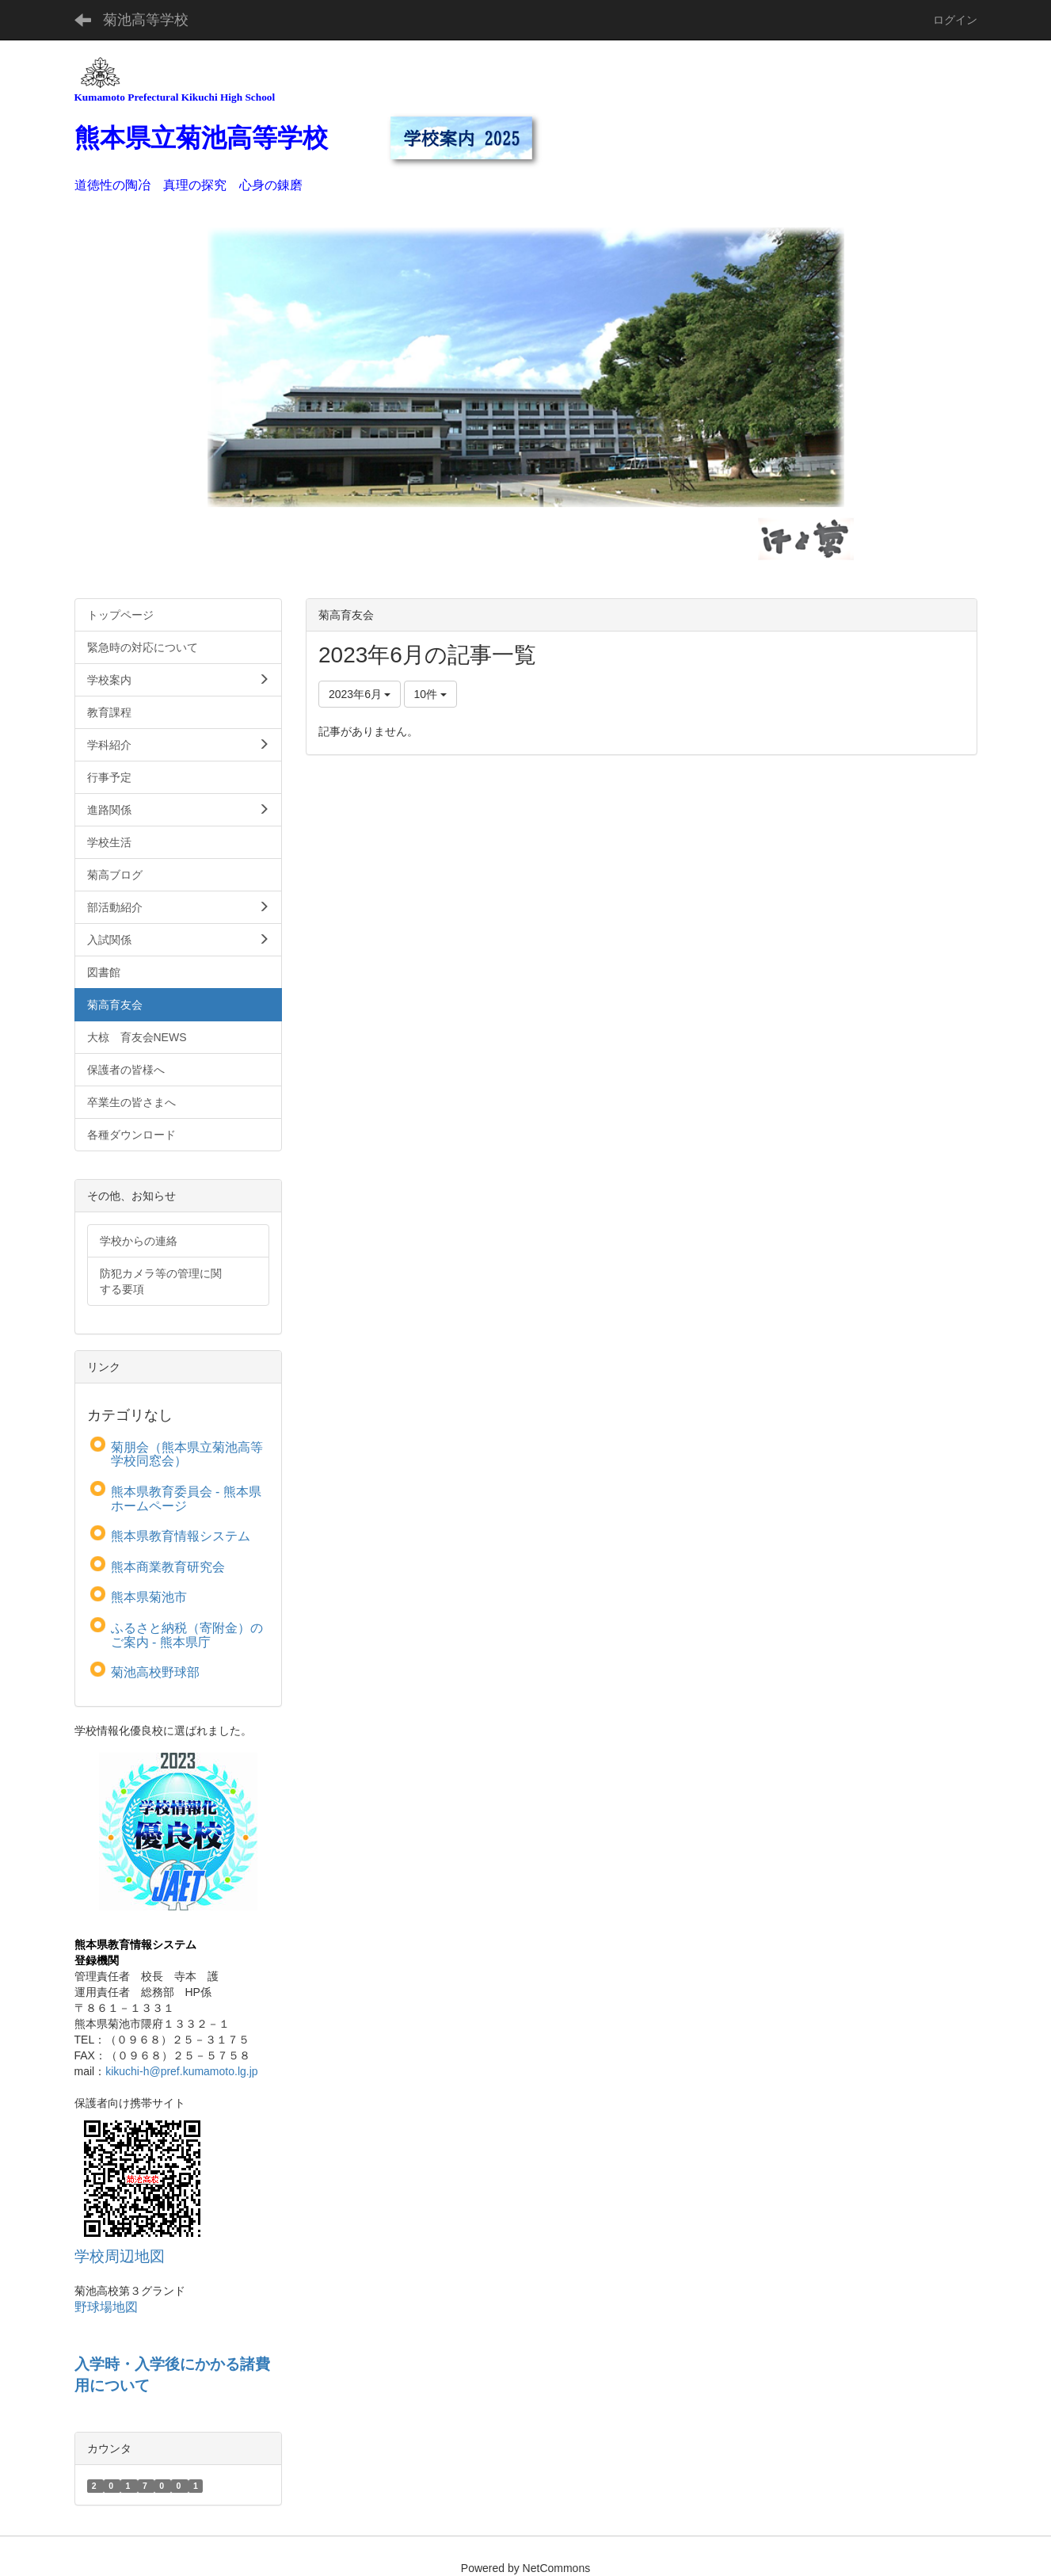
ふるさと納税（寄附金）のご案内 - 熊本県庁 (187, 1635)
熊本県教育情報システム (180, 1536)
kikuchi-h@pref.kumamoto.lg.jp (181, 2071)
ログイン (955, 19)
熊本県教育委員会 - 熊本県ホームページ (186, 1499)
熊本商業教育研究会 (168, 1567)
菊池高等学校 (145, 20)
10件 (430, 694)
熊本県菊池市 (149, 1597)
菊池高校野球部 (155, 1672)
